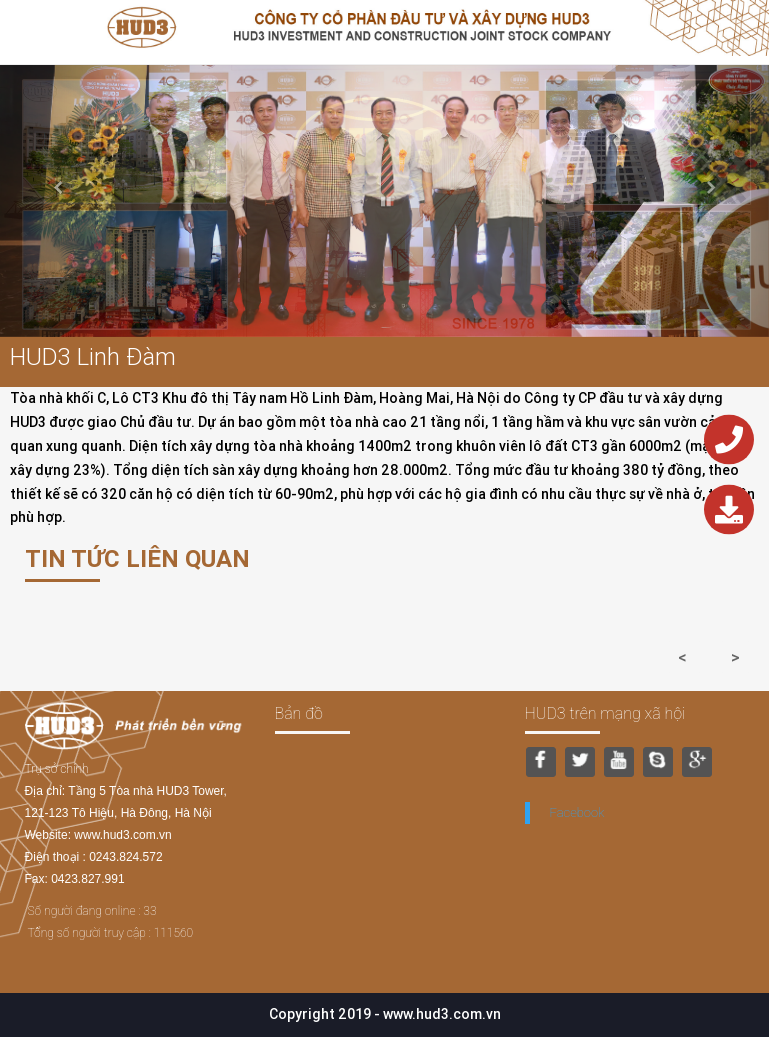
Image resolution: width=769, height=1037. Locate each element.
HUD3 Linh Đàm (93, 356)
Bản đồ (299, 713)
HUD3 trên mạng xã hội (605, 713)
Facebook (577, 812)
